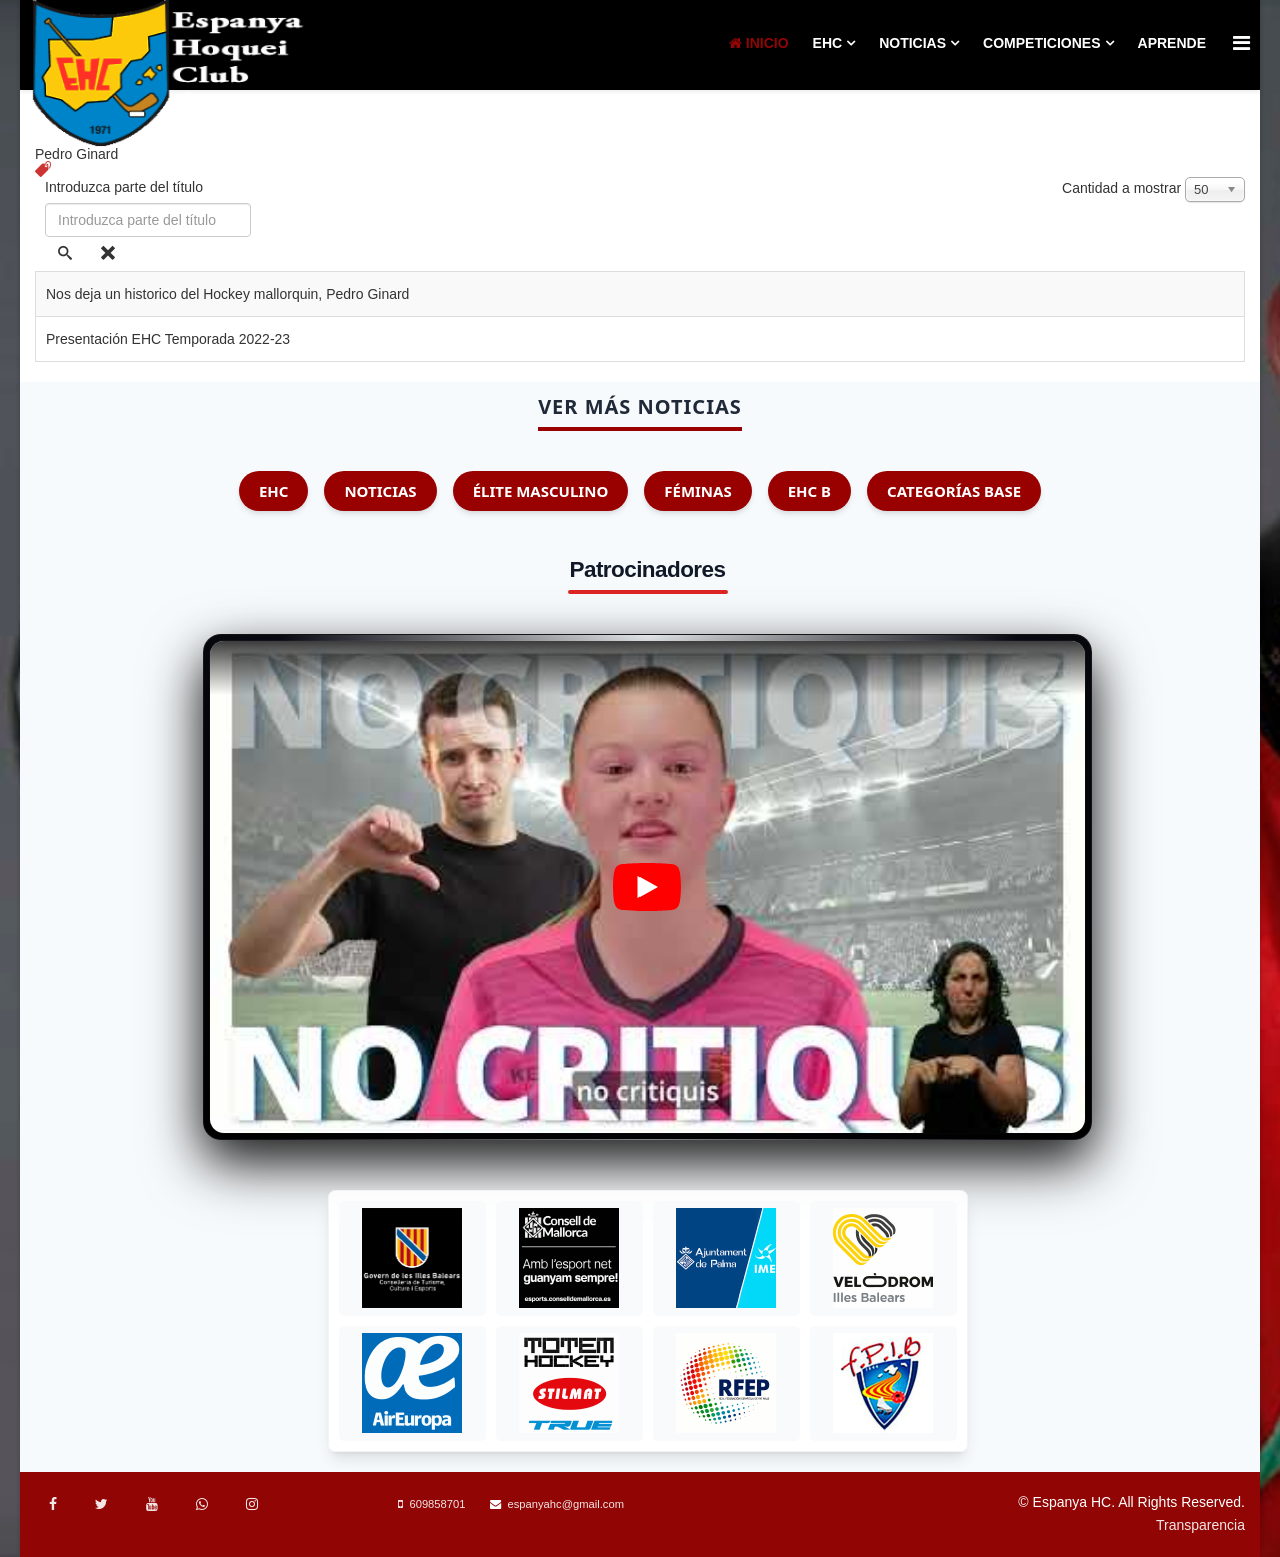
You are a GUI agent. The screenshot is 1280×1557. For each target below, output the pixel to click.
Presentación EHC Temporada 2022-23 (168, 339)
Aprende (1172, 43)
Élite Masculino (541, 491)
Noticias (912, 43)
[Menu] (1241, 43)
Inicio (759, 43)
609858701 (437, 1504)
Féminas (697, 491)
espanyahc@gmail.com (566, 1504)
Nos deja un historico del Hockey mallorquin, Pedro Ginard (227, 294)
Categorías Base (954, 491)
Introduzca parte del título (126, 187)
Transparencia (1200, 1525)
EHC (828, 43)
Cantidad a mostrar (1121, 188)
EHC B (809, 491)
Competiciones (1041, 43)
